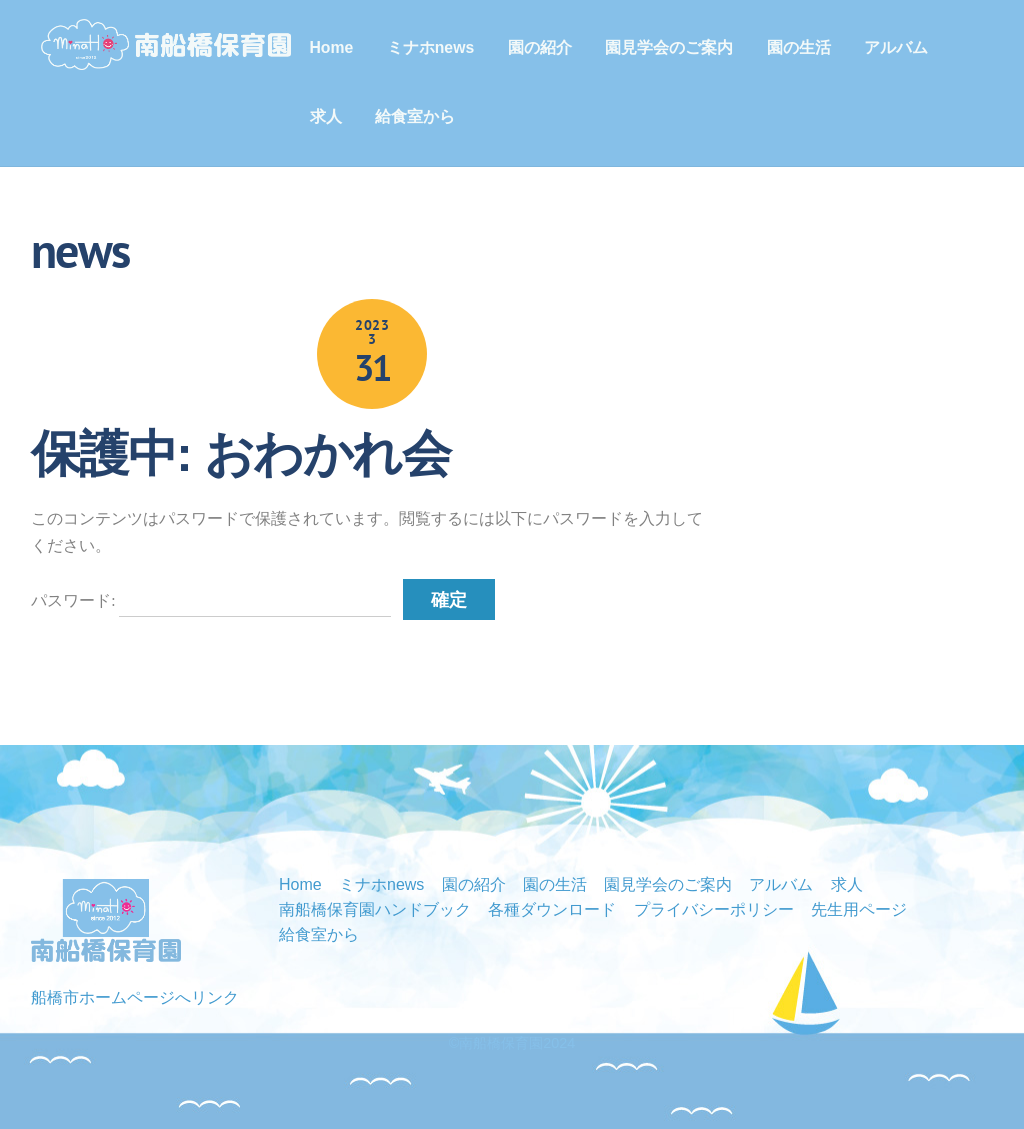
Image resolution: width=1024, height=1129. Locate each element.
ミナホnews (431, 47)
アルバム (897, 47)
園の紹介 (541, 47)
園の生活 (800, 47)
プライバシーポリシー (714, 909)
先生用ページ (859, 909)
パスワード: (211, 600)
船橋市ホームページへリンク (135, 997)
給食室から (416, 116)
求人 (327, 116)
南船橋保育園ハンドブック (375, 909)
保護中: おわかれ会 (240, 454)
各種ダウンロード (552, 909)
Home (333, 47)
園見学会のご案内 (670, 47)
